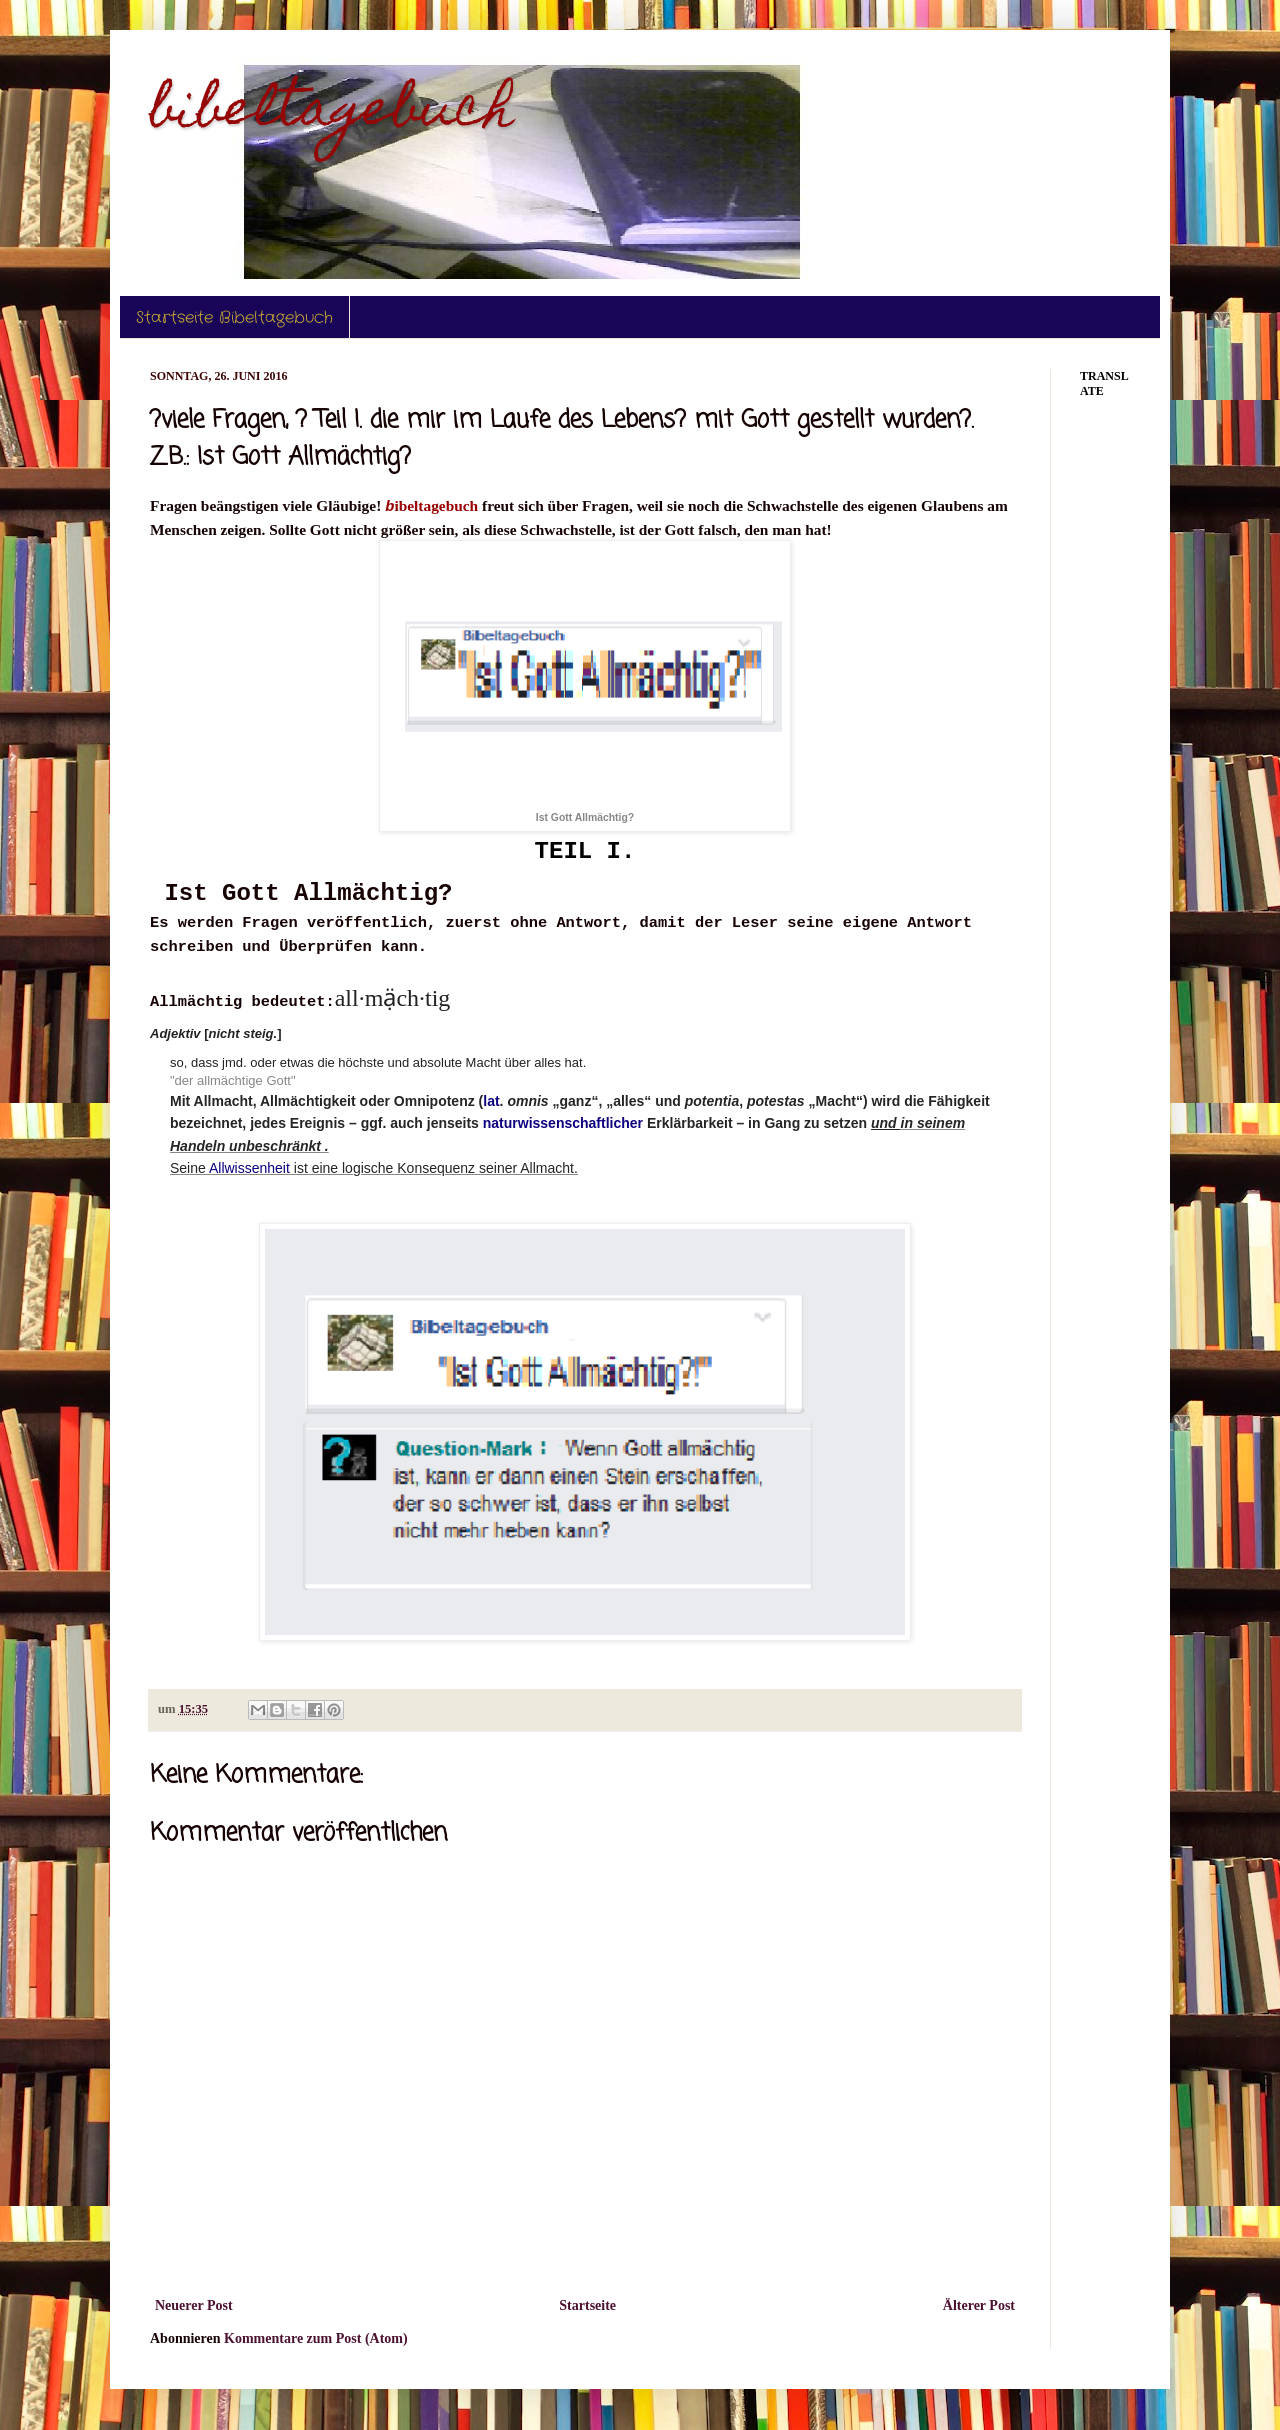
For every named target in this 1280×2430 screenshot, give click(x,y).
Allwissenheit (249, 1168)
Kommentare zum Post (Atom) (316, 2338)
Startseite (587, 2305)
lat (491, 1101)
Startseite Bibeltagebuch (234, 317)
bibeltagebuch (332, 113)
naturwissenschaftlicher (563, 1123)
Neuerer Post (194, 2305)
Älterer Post (979, 2305)
